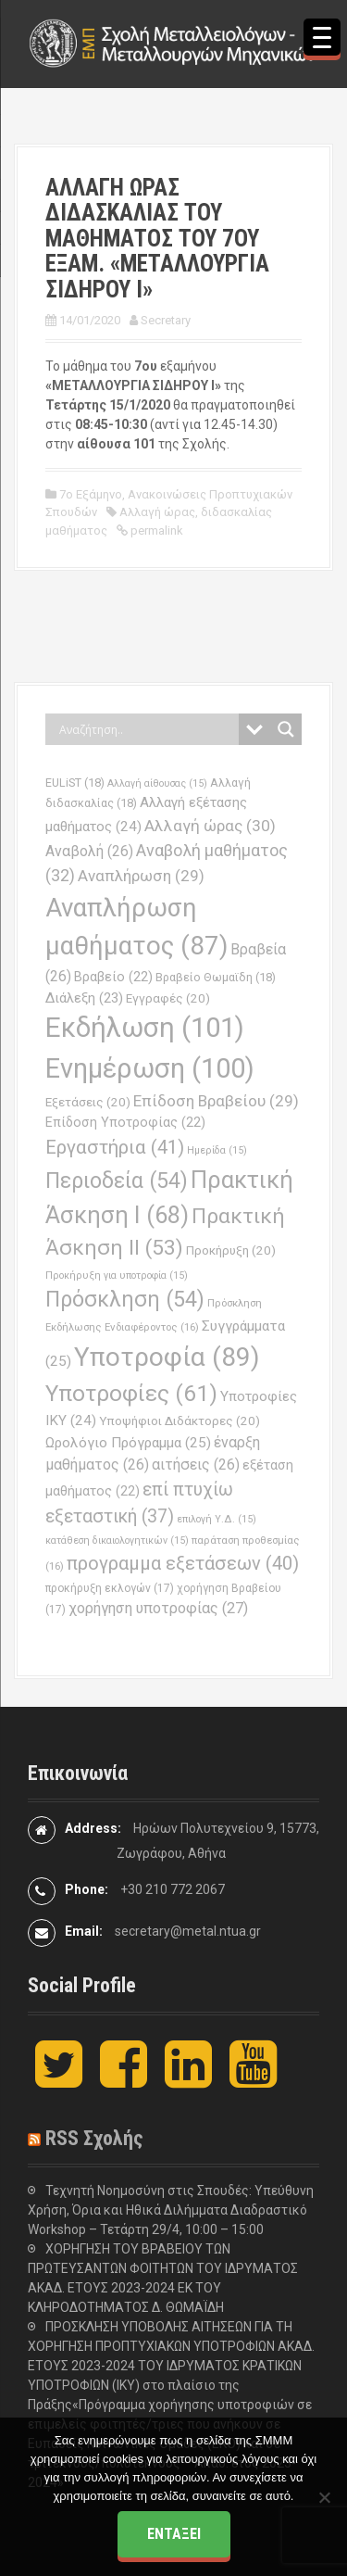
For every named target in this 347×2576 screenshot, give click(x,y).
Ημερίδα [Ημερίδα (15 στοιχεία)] (217, 1150)
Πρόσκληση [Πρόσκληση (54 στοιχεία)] (124, 1299)
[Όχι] (324, 2497)
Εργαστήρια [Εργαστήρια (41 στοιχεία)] (114, 1147)
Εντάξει (174, 2534)
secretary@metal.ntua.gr (188, 1931)
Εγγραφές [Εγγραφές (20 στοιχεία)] (168, 998)
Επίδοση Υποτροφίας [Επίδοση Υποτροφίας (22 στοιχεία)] (125, 1122)
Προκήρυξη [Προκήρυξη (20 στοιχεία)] (231, 1250)
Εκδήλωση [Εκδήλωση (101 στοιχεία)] (144, 1027)
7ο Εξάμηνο (90, 494)
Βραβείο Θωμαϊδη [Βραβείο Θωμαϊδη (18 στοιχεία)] (215, 977)
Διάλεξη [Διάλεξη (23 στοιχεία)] (84, 998)
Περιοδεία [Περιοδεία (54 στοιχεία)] (116, 1180)
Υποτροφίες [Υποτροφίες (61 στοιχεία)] (131, 1393)
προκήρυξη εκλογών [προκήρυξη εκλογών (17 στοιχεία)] (109, 1588)
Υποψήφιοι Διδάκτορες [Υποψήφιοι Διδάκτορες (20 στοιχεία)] (179, 1421)
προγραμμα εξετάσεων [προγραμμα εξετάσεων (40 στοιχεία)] (183, 1563)
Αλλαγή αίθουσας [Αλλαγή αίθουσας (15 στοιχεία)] (157, 783)
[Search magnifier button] (286, 729)
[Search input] (146, 729)
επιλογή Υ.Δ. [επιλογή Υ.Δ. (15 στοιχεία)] (216, 1519)
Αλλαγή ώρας (157, 512)
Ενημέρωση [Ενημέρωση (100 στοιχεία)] (149, 1068)
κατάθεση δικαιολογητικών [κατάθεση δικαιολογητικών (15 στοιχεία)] (117, 1540)
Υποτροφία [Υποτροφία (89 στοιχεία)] (167, 1357)
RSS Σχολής (94, 2138)
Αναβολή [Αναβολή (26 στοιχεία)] (89, 851)
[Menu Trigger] (322, 37)
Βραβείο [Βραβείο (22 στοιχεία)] (113, 977)
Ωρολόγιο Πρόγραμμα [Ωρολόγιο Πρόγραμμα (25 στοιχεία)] (128, 1442)
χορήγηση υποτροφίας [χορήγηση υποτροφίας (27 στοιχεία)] (158, 1608)
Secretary (166, 320)
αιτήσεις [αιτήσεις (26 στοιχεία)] (196, 1464)
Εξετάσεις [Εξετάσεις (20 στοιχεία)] (87, 1102)
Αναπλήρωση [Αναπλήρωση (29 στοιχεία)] (141, 875)
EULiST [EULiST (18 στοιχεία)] (75, 782)
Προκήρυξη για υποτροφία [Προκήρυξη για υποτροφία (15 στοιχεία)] (116, 1275)
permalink (155, 530)
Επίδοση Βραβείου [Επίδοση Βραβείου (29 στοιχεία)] (216, 1101)
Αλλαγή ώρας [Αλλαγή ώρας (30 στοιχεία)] (210, 825)
